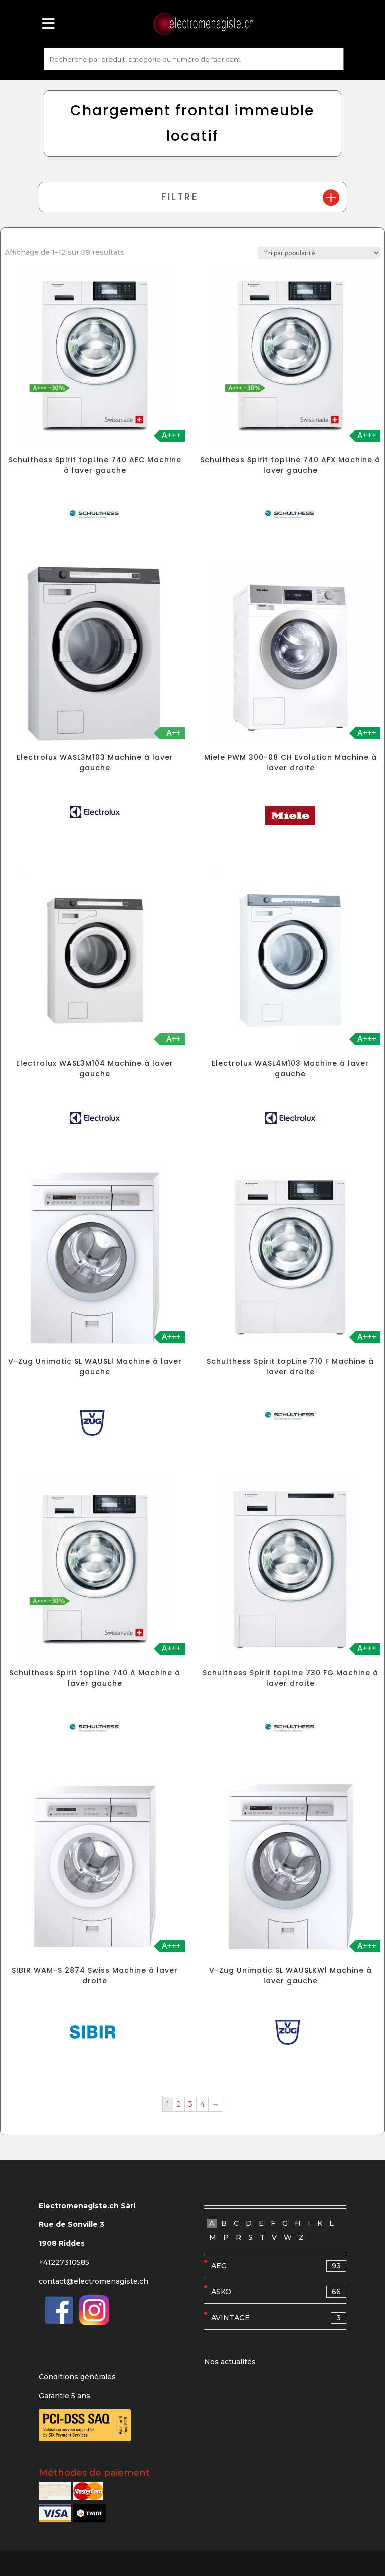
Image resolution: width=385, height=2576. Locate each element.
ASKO (278, 2292)
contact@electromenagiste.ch (93, 2281)
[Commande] (319, 253)
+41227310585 (64, 2262)
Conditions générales (77, 2376)
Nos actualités (230, 2361)
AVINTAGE (278, 2318)
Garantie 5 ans (64, 2395)
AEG (278, 2266)
